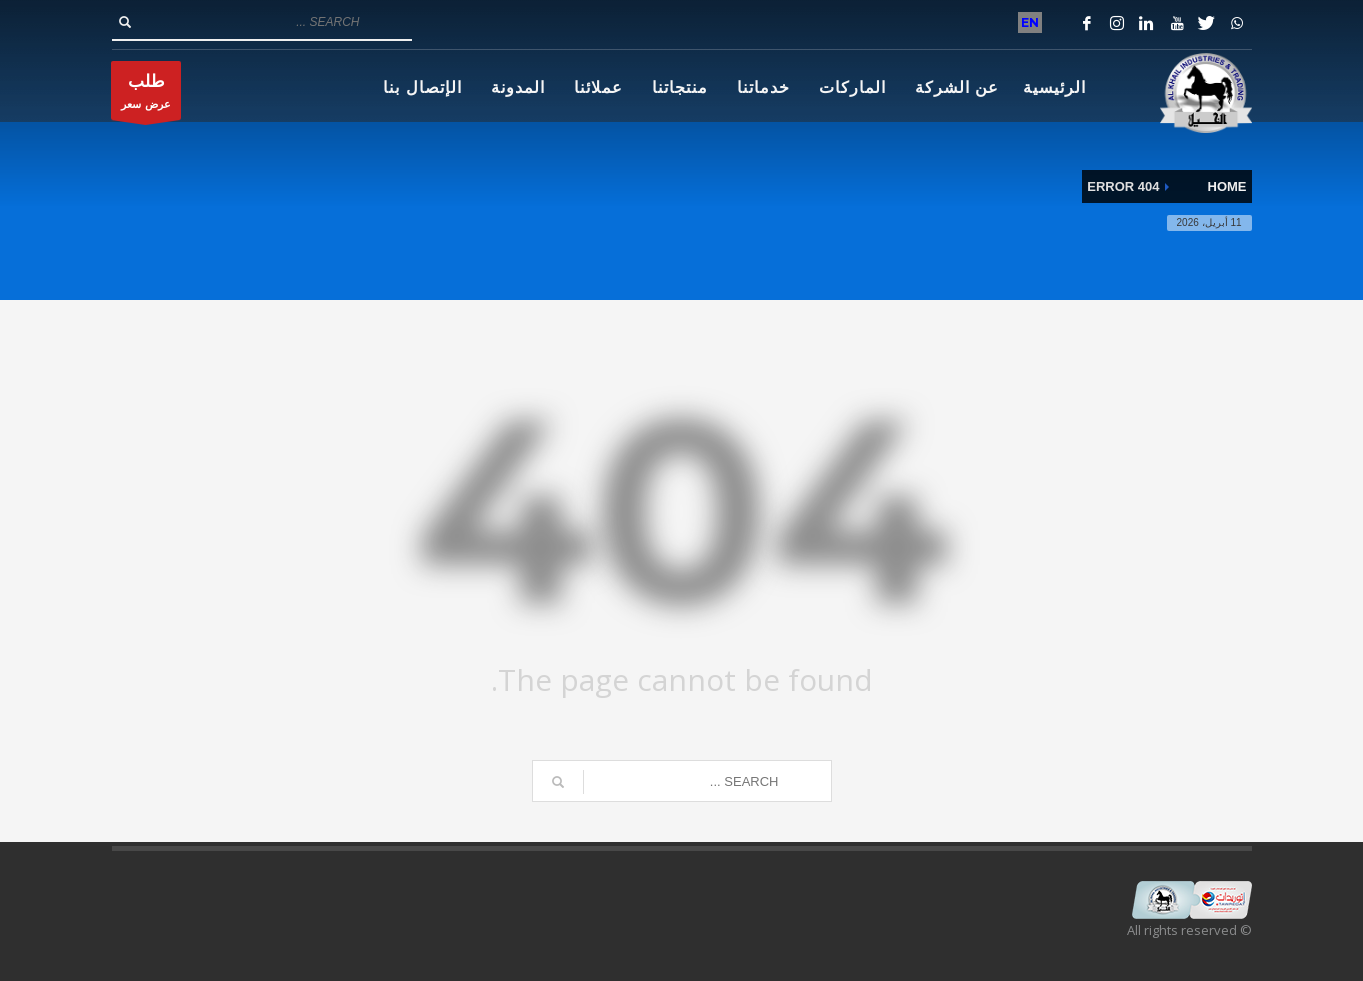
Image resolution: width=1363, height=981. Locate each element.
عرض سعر (145, 95)
